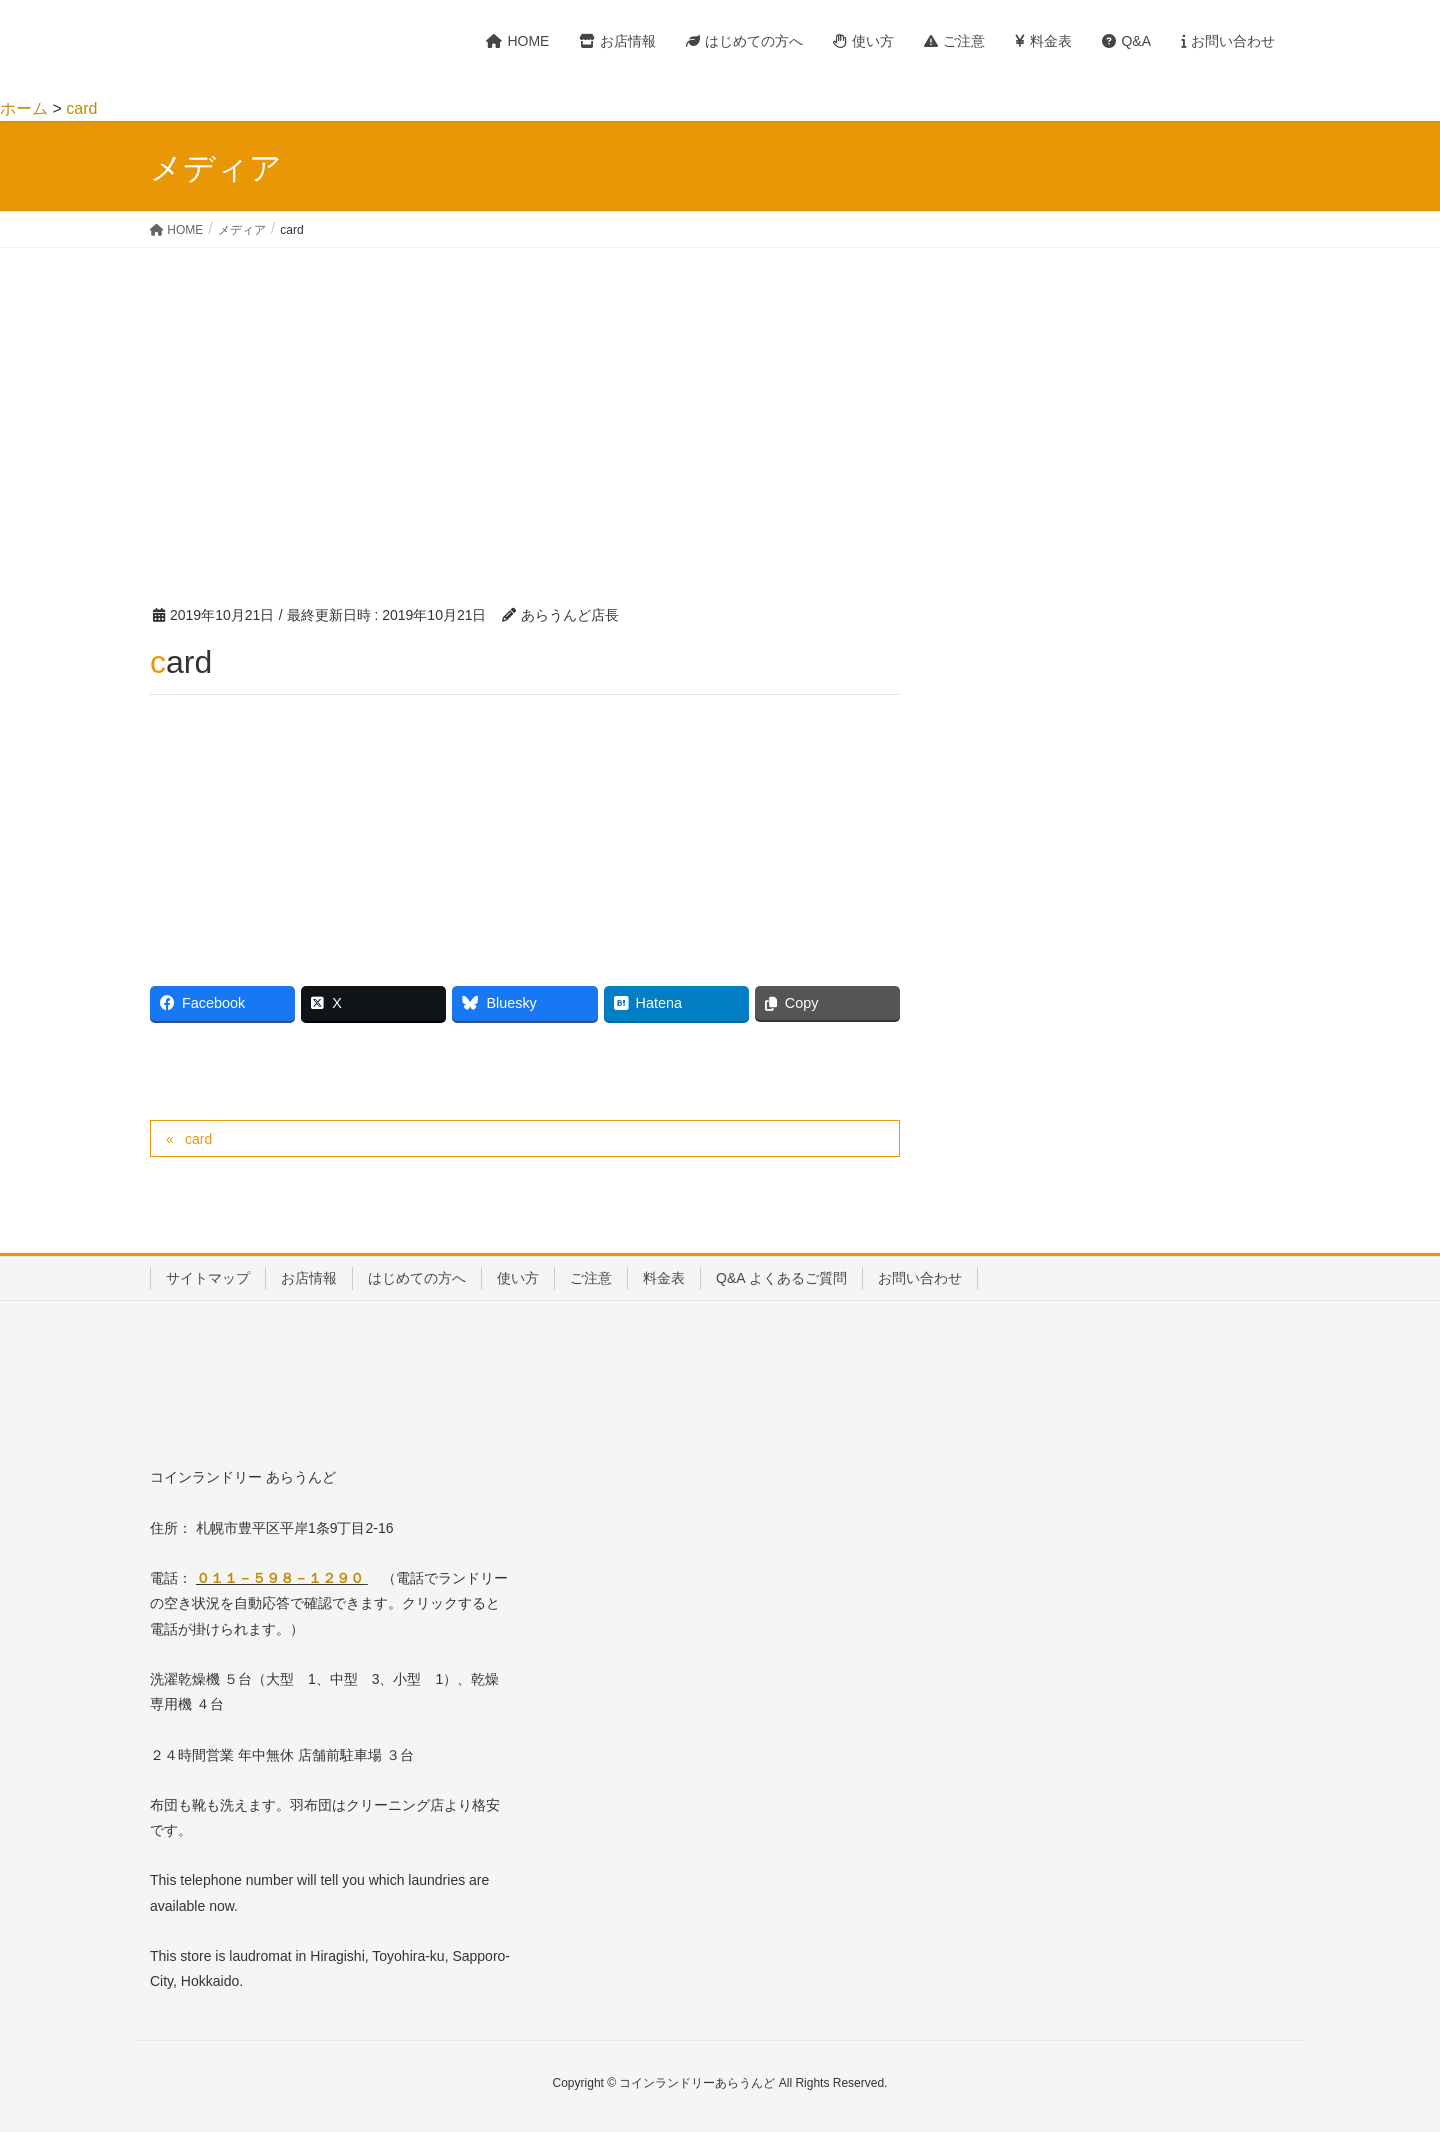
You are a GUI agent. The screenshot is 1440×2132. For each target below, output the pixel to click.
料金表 (664, 1278)
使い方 (518, 1278)
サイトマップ (208, 1278)
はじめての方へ (417, 1278)
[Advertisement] (720, 398)
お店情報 (309, 1278)
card (198, 1139)
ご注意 (591, 1278)
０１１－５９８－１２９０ (280, 1578)
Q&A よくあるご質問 (781, 1278)
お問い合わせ (920, 1278)
